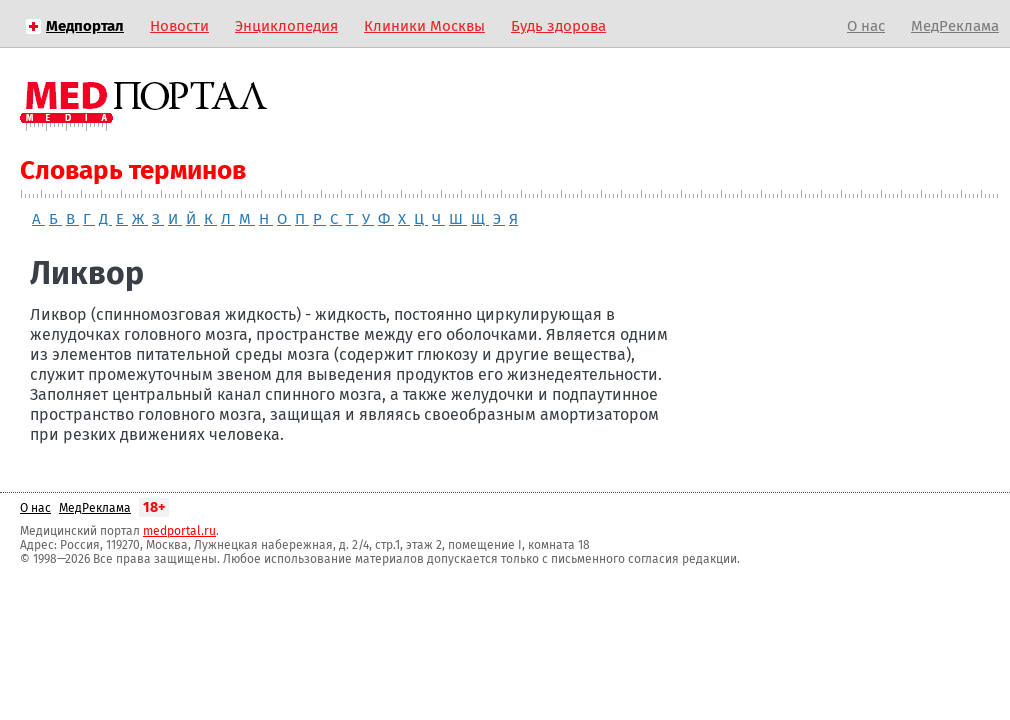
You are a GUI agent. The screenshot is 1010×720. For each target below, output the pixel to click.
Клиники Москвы (424, 26)
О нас (866, 26)
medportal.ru (179, 531)
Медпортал (85, 26)
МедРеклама (955, 26)
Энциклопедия (286, 26)
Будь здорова (558, 26)
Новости (179, 26)
